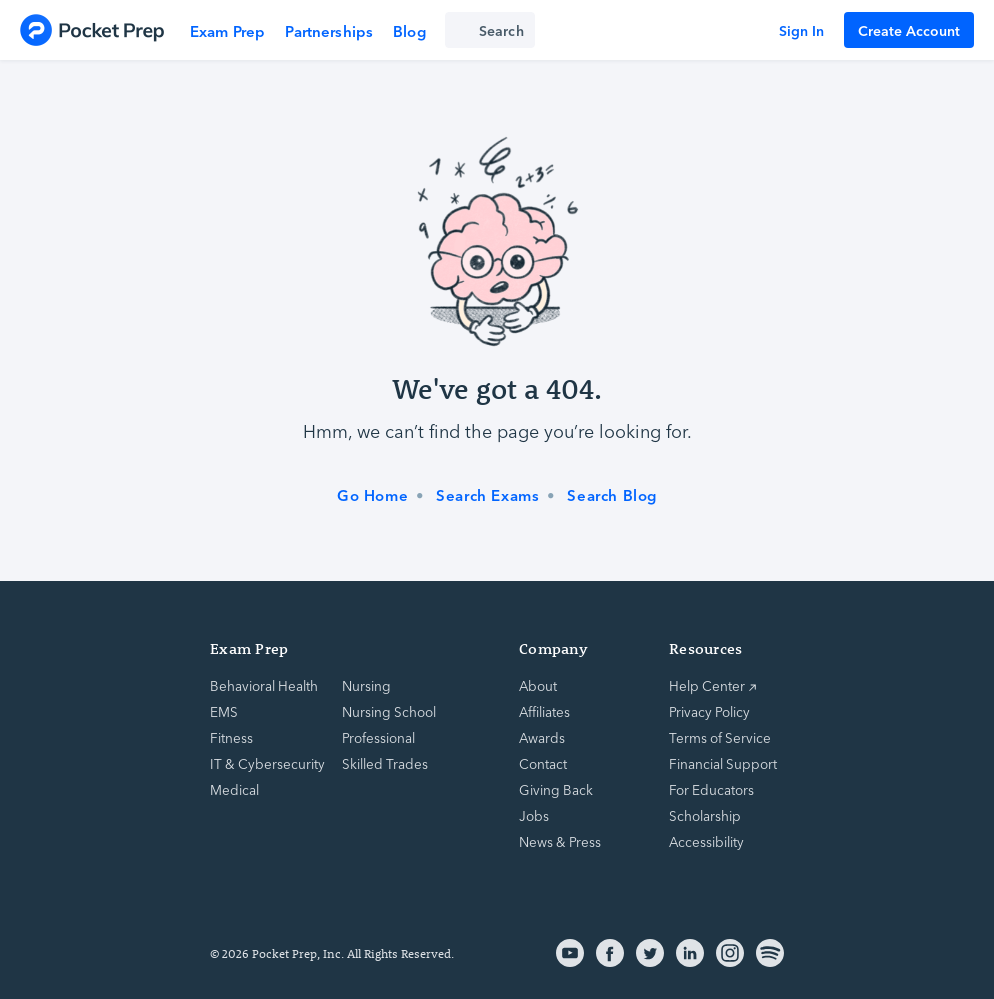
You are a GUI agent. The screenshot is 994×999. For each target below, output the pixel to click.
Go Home (372, 495)
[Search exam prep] (490, 30)
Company (553, 648)
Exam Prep (227, 30)
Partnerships (329, 30)
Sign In (801, 30)
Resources (705, 648)
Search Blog (612, 495)
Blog (409, 30)
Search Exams (487, 495)
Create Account (909, 30)
